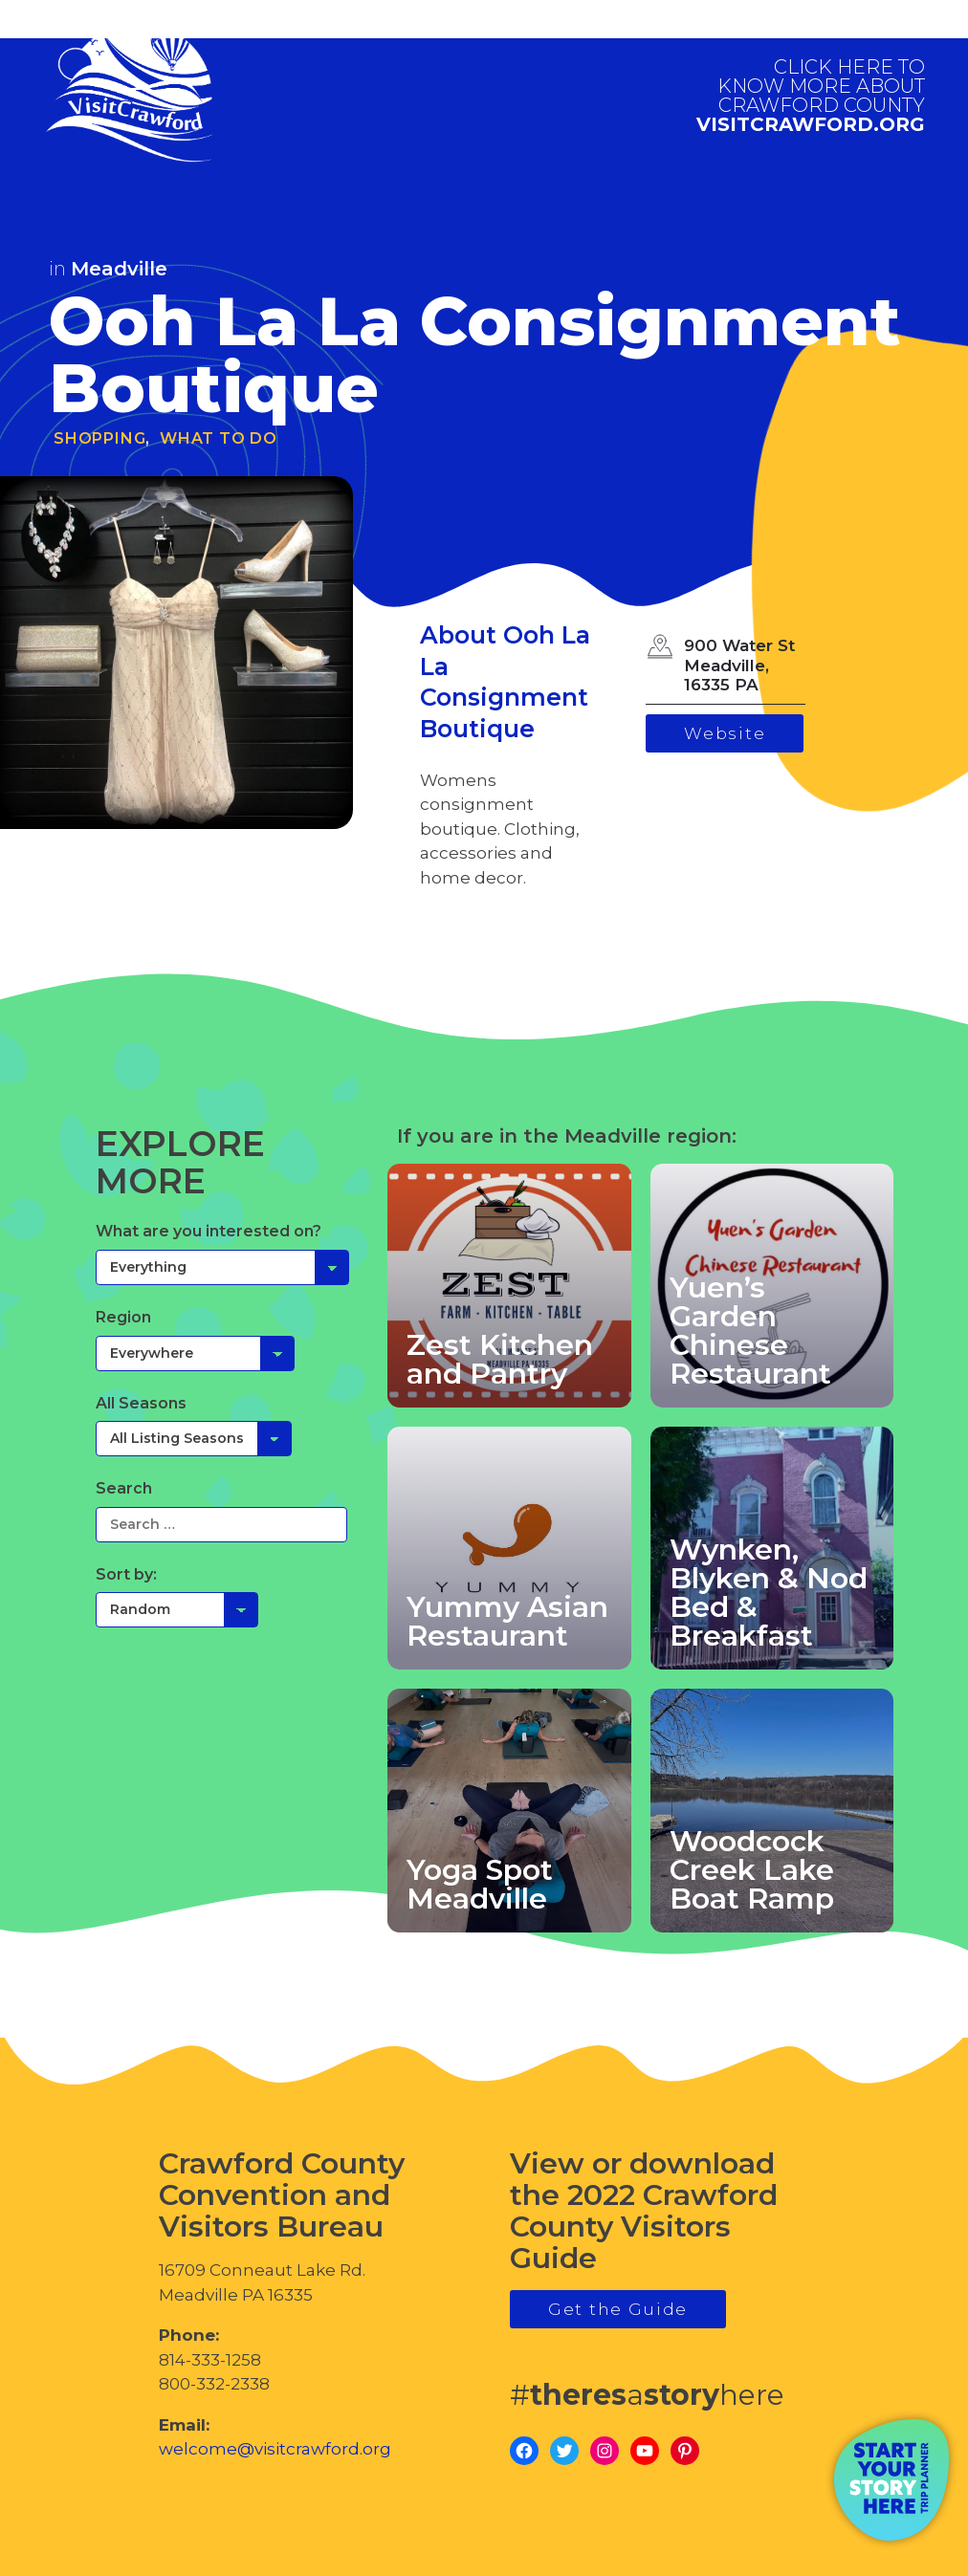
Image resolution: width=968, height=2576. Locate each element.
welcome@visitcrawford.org (275, 2448)
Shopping (99, 438)
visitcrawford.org (810, 95)
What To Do (218, 438)
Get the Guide (618, 2309)
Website (724, 733)
